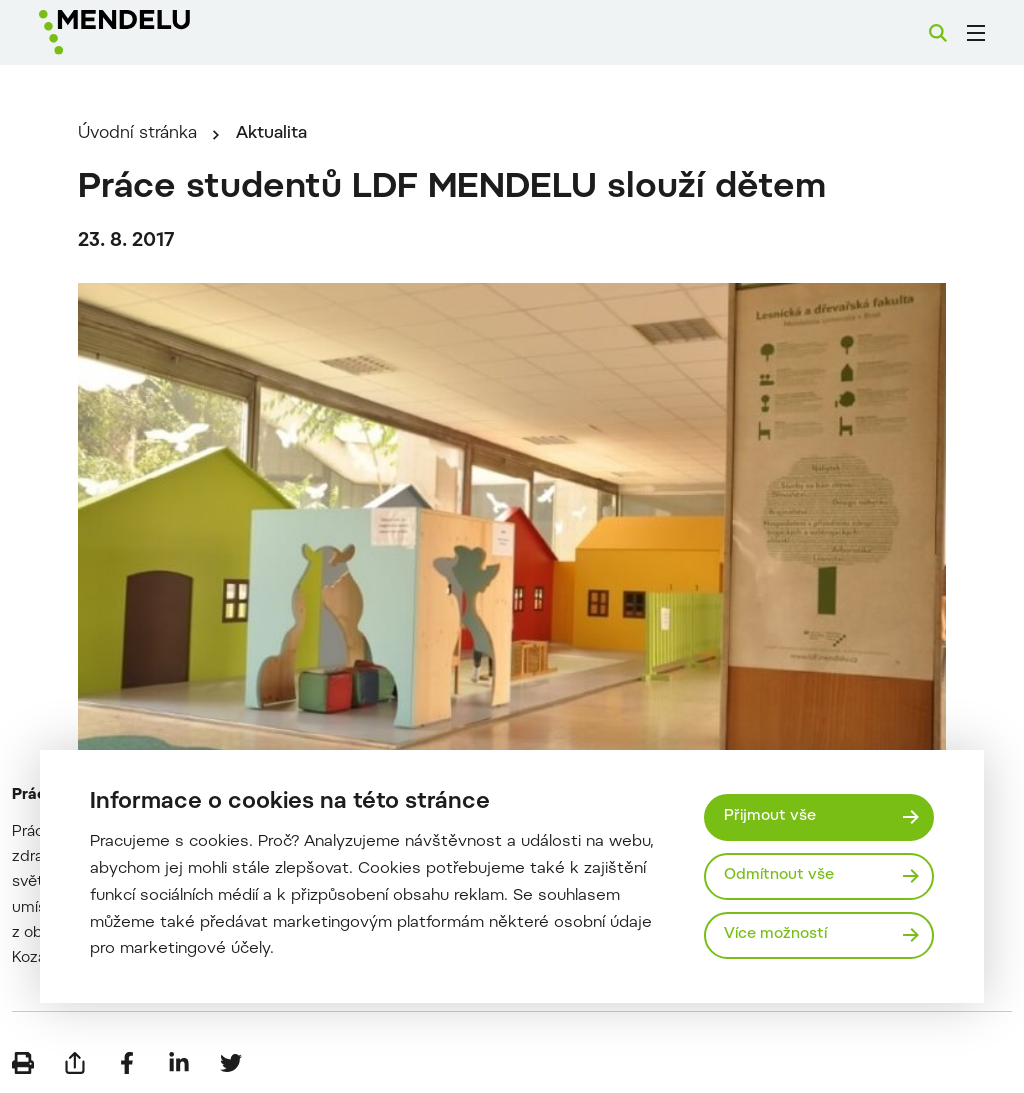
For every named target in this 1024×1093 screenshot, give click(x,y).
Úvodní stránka (137, 134)
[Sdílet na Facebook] (127, 1063)
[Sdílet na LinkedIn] (179, 1063)
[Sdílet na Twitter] (231, 1063)
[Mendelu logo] (148, 32)
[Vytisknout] (23, 1063)
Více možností (775, 934)
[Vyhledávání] (938, 33)
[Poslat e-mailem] (75, 1063)
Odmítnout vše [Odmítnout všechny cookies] (779, 875)
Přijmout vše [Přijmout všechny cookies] (770, 816)
